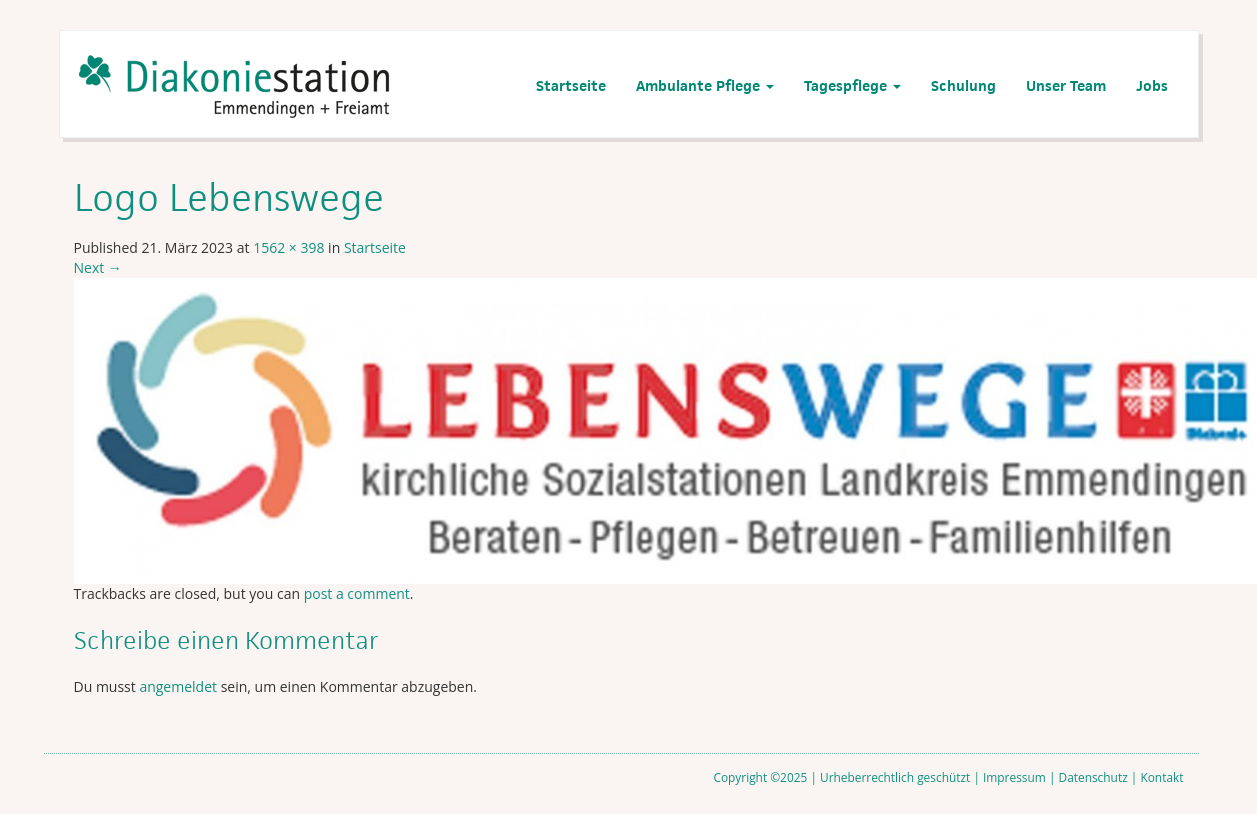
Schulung (963, 85)
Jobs (1152, 85)
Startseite (571, 85)
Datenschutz (1093, 777)
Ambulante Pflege (705, 85)
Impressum (1014, 777)
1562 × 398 (288, 247)
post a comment (357, 593)
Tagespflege (852, 85)
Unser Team (1066, 85)
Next (98, 267)
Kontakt (1161, 777)
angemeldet (178, 686)
